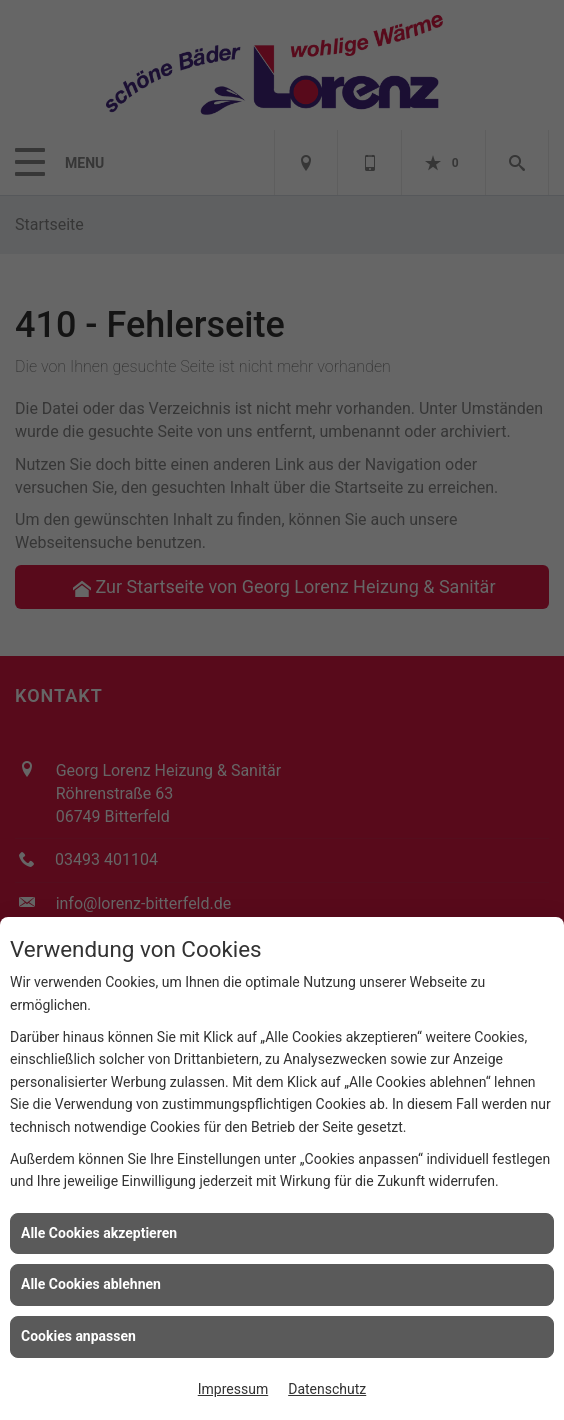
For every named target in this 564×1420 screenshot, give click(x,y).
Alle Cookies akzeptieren (99, 1233)
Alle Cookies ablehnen (91, 1284)
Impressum (233, 1389)
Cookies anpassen (78, 1336)
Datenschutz (327, 1389)
